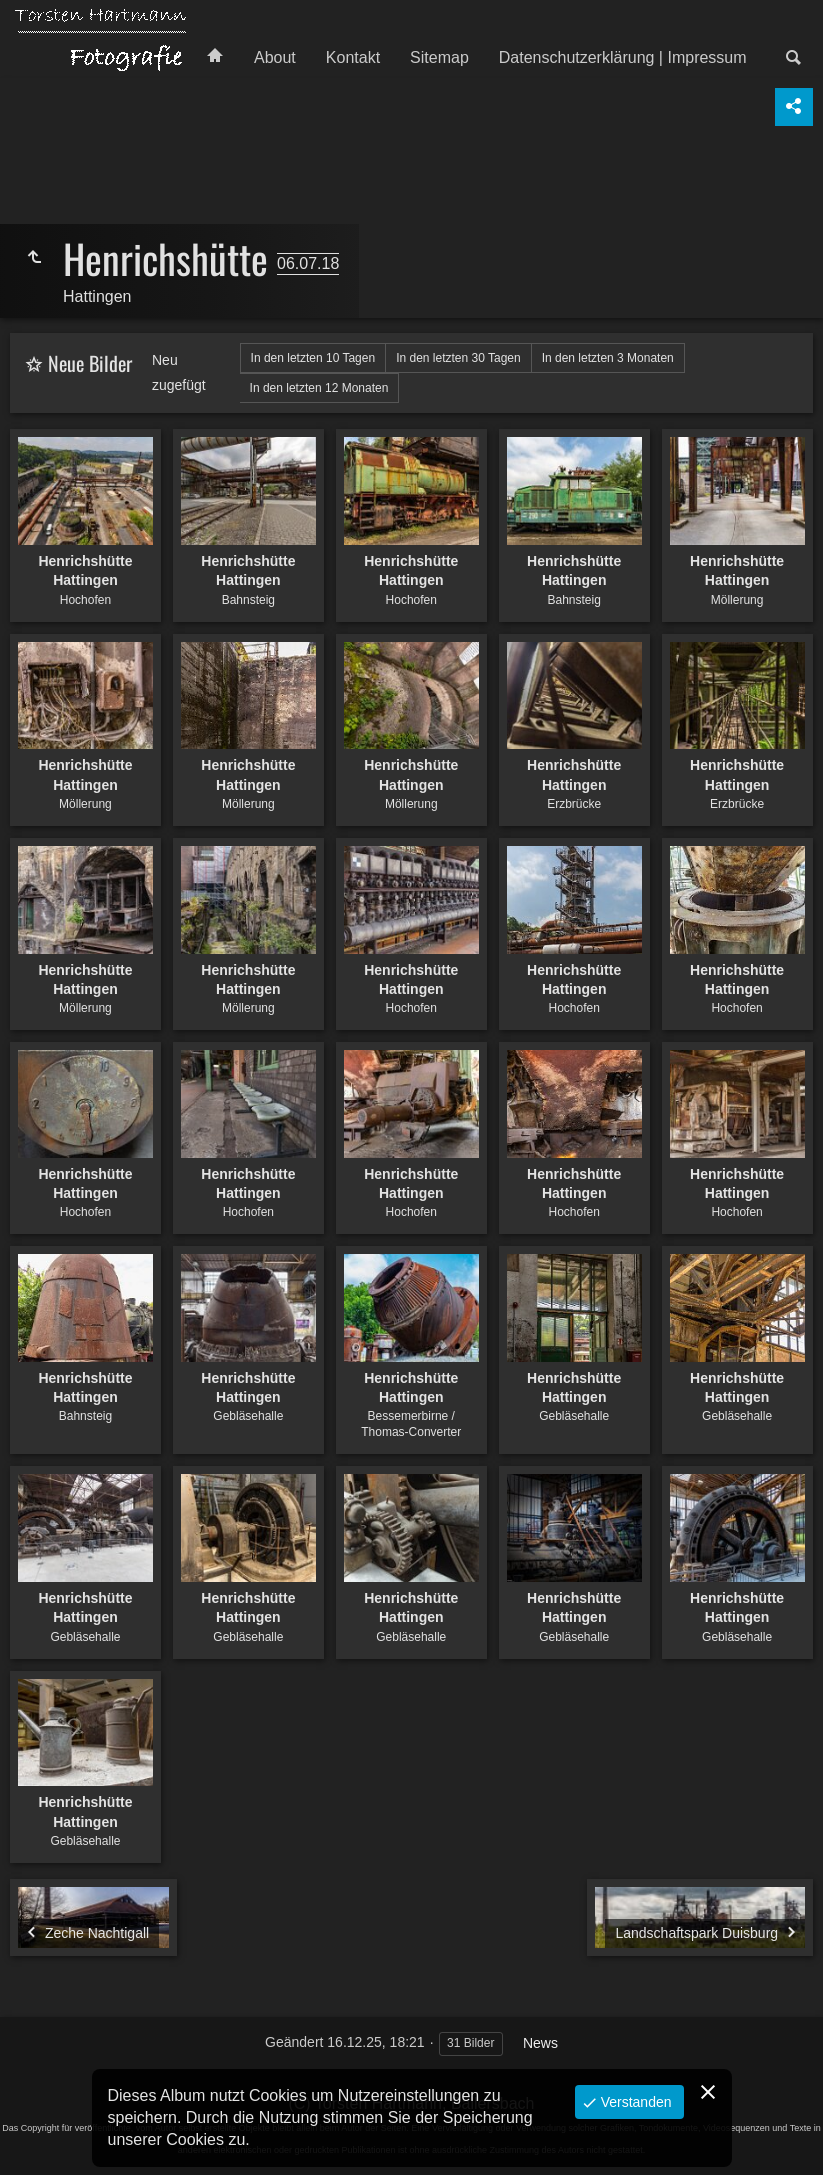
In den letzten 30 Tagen (458, 358)
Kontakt (353, 57)
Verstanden (634, 2102)
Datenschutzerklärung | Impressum (623, 57)
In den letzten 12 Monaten (319, 388)
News (540, 2043)
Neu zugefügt (179, 372)
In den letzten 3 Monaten (608, 358)
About (275, 57)
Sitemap (439, 57)
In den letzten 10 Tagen (313, 358)
